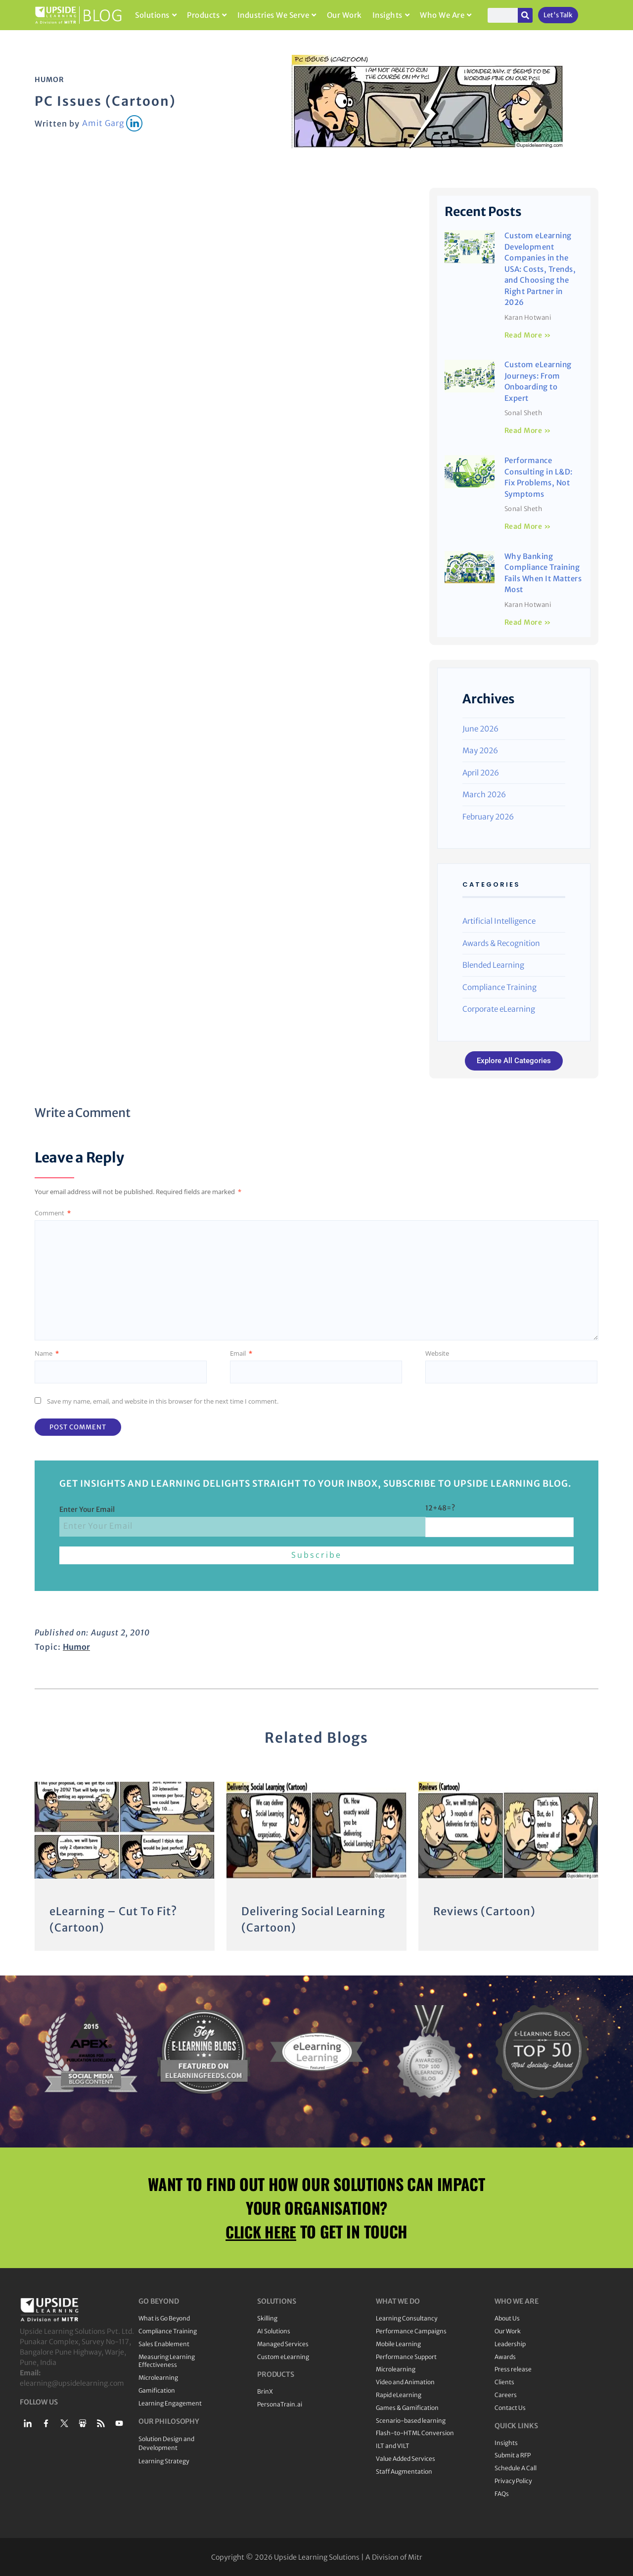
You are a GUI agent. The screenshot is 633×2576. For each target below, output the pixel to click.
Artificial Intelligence (499, 921)
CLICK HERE (261, 2230)
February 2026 (488, 816)
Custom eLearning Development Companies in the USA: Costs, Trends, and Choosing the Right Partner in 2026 (540, 269)
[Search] (525, 15)
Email (241, 1353)
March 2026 (484, 794)
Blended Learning (493, 965)
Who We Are (446, 15)
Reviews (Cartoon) (485, 1911)
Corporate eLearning (498, 1009)
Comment (53, 1212)
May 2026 (480, 750)
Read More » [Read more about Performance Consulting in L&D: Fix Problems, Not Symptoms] (527, 526)
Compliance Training (499, 987)
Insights (391, 15)
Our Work (344, 15)
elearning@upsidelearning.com (72, 2382)
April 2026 (480, 772)
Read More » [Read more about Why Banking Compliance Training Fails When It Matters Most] (527, 622)
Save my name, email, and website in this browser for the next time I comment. (162, 1401)
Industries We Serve (276, 15)
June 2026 (480, 728)
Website (437, 1353)
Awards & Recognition (501, 943)
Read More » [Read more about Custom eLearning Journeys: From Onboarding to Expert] (527, 430)
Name (47, 1353)
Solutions (156, 15)
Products (207, 15)
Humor (49, 79)
